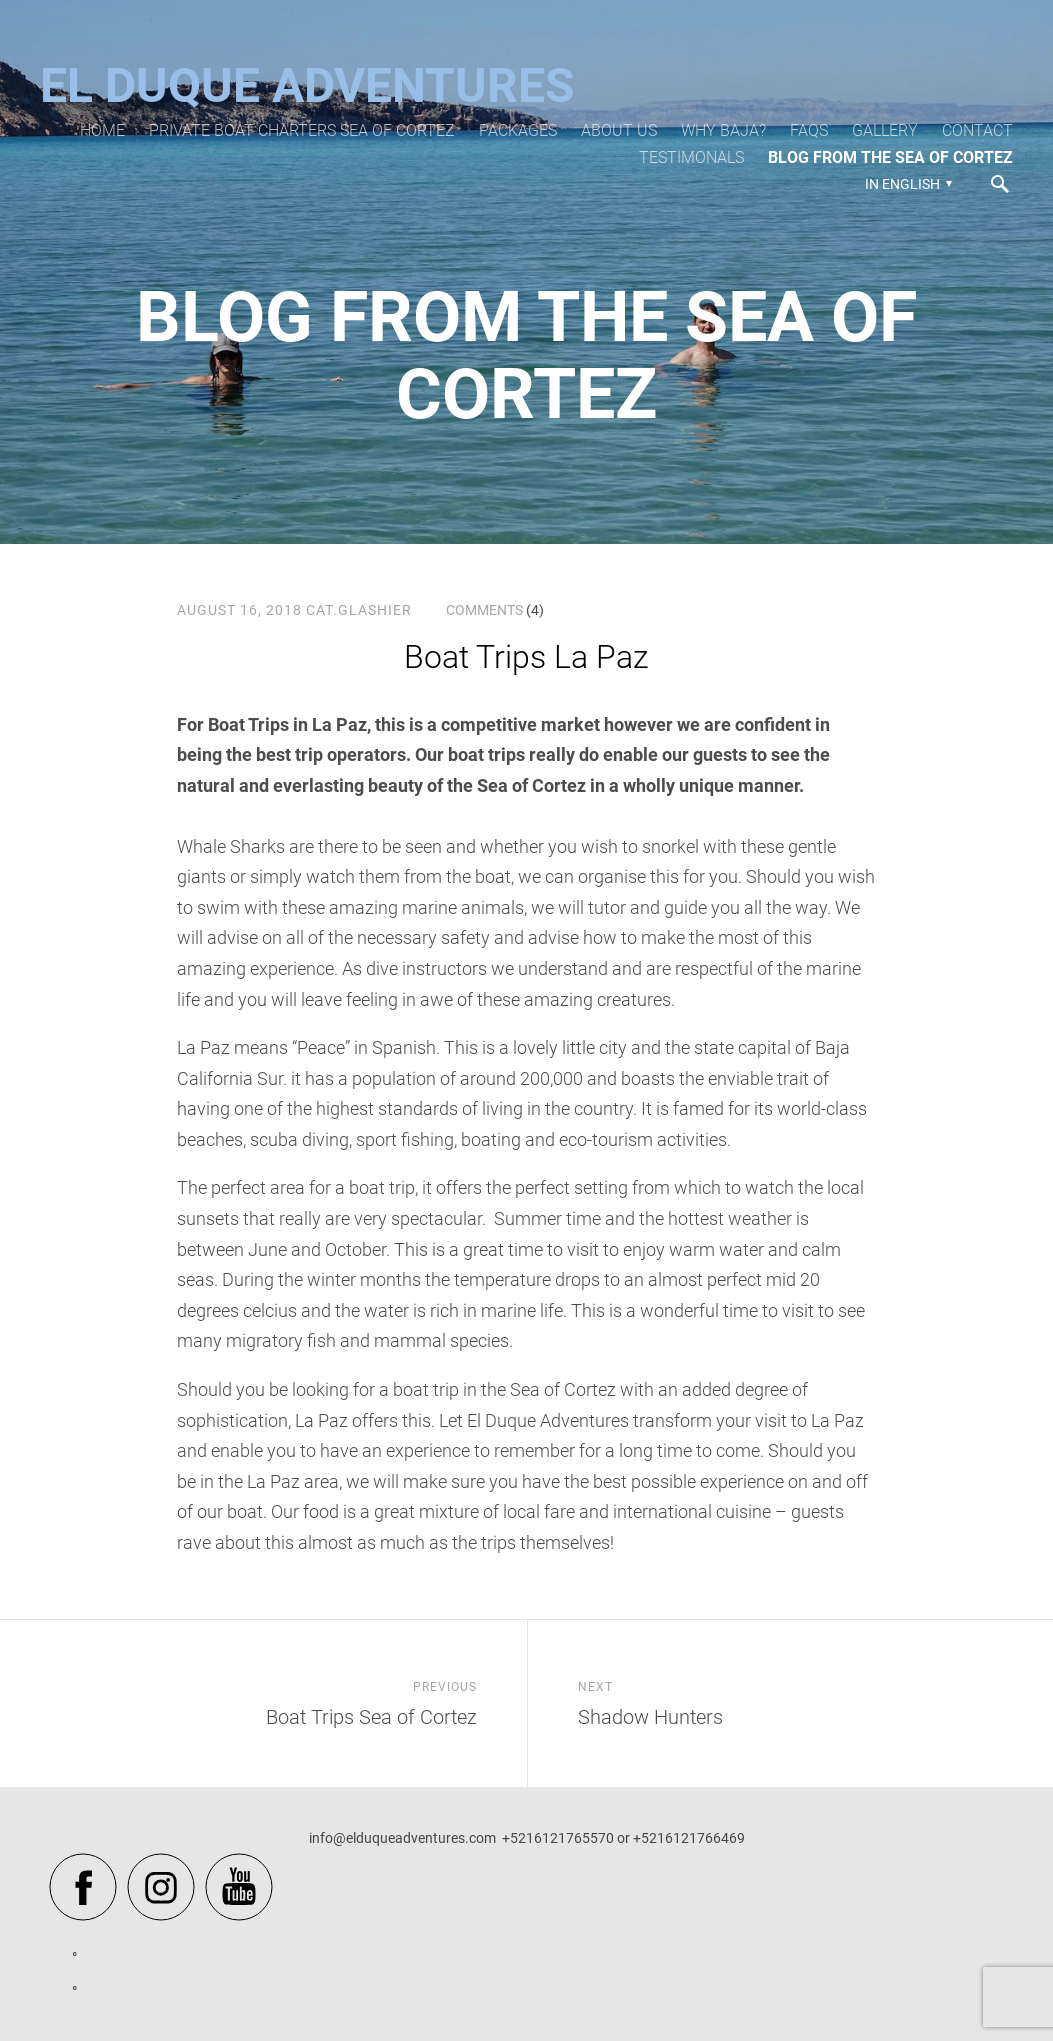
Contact (977, 130)
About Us (619, 130)
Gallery (885, 130)
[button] (906, 184)
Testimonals (691, 157)
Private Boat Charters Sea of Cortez (302, 130)
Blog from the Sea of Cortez (890, 157)
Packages (518, 130)
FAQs (809, 130)
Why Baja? (723, 130)
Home (102, 130)
